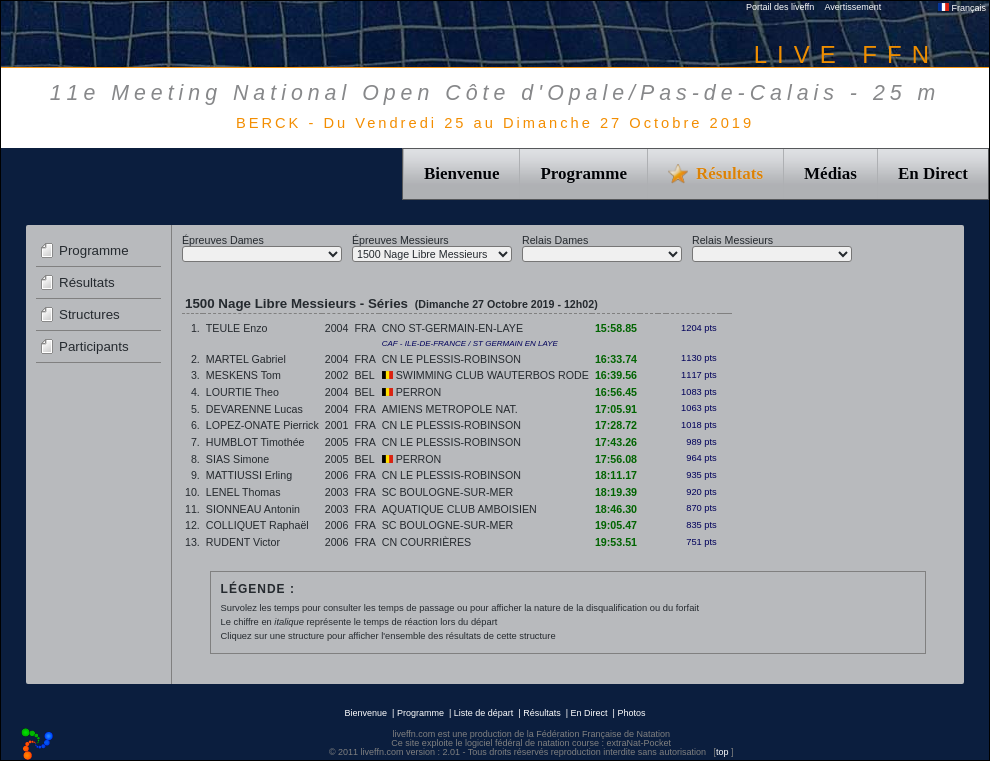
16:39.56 (616, 375)
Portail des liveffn (780, 7)
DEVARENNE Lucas (254, 409)
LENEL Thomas (243, 492)
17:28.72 (616, 425)
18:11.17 (616, 475)
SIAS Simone (237, 459)
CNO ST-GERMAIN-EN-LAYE (452, 328)
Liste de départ (484, 713)
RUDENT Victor (243, 542)
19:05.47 (616, 525)
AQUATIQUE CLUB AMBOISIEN (459, 509)
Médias (830, 173)
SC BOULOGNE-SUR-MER (447, 492)
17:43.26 (616, 442)
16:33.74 (616, 359)
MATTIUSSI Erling (249, 475)
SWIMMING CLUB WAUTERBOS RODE (485, 375)
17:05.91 (616, 409)
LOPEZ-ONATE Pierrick (262, 425)
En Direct (933, 173)
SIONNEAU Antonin (253, 509)
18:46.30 (616, 509)
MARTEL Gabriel (246, 359)
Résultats (87, 282)
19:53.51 (616, 542)
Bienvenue (462, 173)
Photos (631, 713)
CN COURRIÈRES (426, 542)
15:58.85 (616, 328)
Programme (583, 173)
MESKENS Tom (243, 375)
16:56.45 (616, 392)
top (722, 752)
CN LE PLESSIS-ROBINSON (451, 359)
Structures (89, 314)
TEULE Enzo (237, 328)
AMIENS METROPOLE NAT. (450, 409)
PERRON (412, 392)
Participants (94, 346)
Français (962, 8)
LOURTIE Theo (242, 392)
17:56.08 (616, 459)
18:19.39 (616, 492)
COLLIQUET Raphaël (257, 525)
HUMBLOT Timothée (255, 442)
